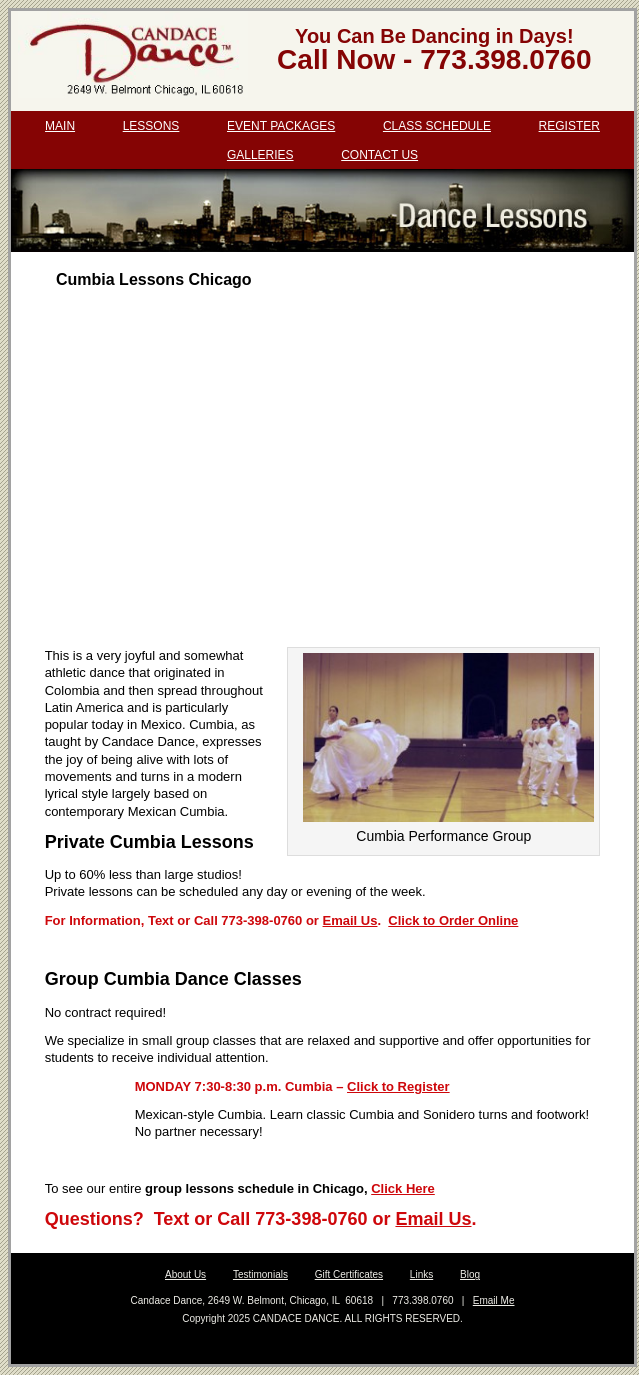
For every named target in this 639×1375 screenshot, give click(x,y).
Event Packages (281, 126)
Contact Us (379, 155)
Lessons (151, 126)
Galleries (260, 155)
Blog (470, 1274)
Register (569, 126)
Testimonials (260, 1274)
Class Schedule (437, 126)
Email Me (494, 1300)
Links (421, 1274)
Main (60, 126)
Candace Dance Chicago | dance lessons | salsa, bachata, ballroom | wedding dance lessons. (133, 61)
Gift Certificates (349, 1274)
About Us (185, 1274)
